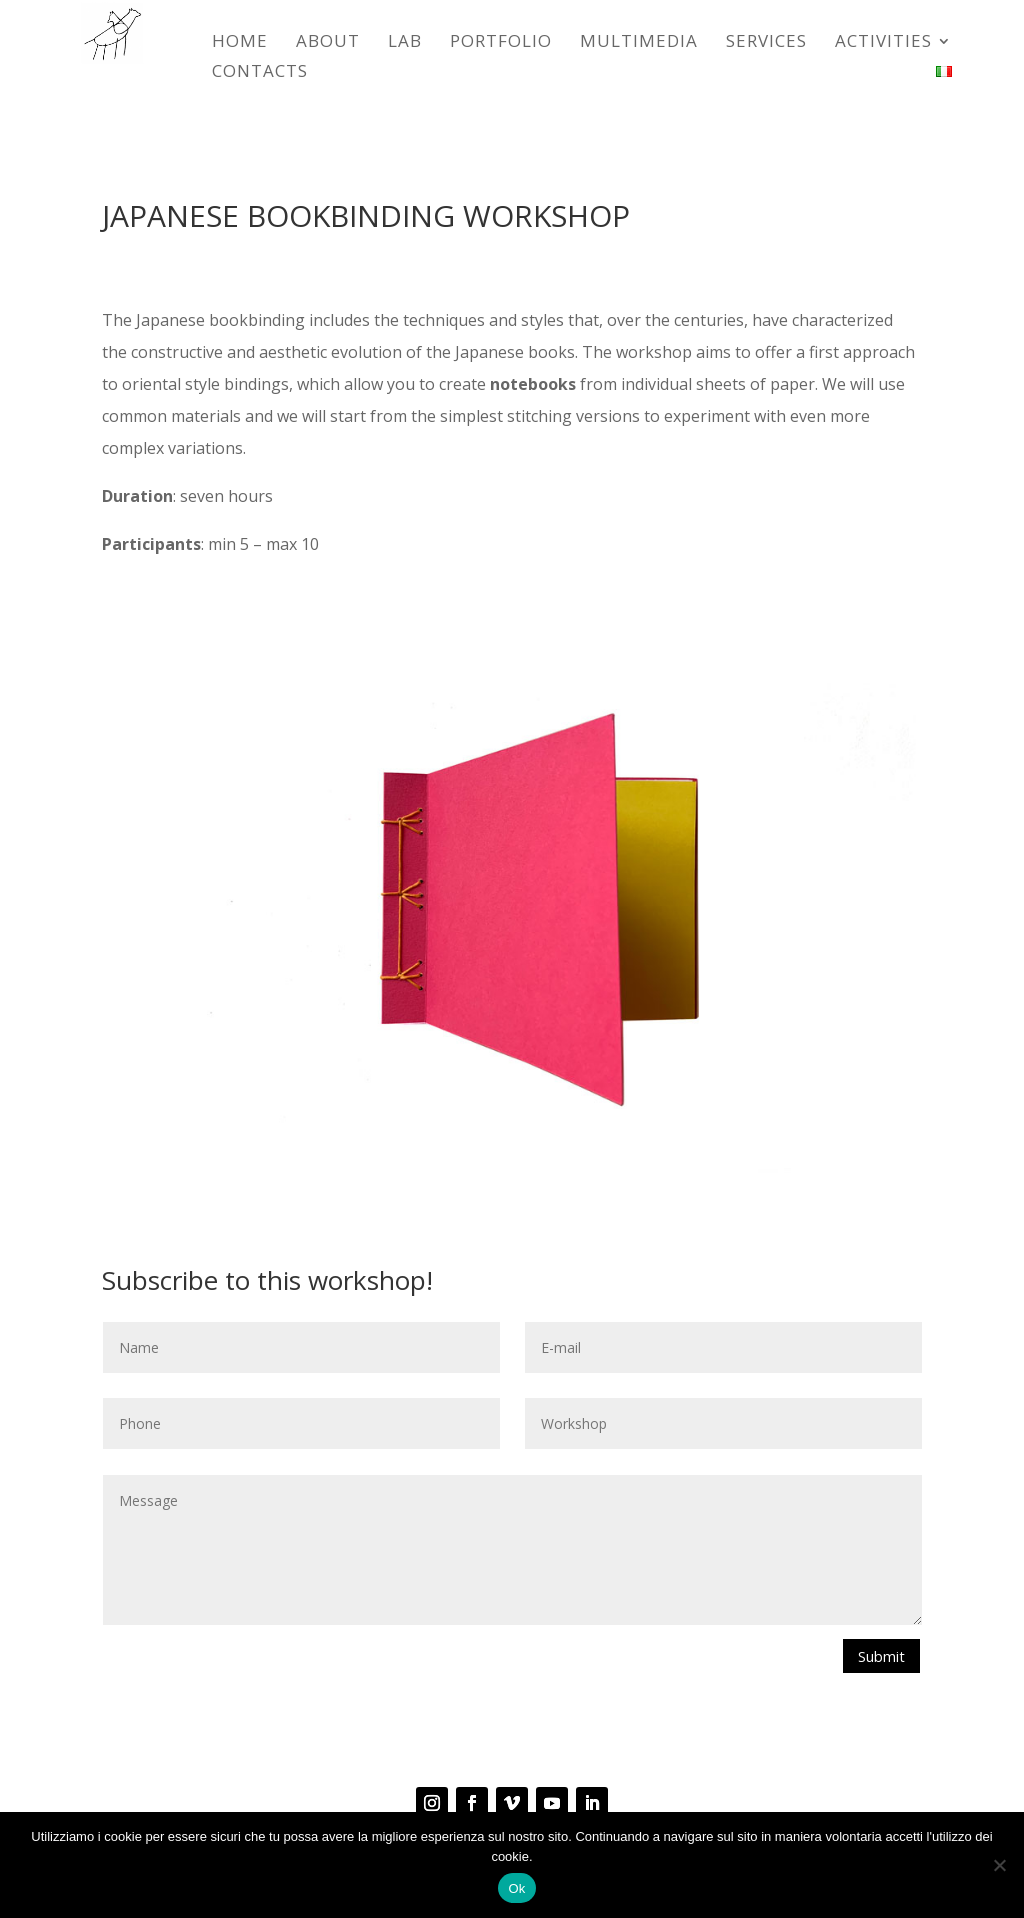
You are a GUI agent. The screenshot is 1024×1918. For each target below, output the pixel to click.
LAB (405, 43)
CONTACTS (260, 73)
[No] (999, 1865)
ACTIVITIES (883, 43)
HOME (240, 43)
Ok (516, 1888)
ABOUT (328, 43)
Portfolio (501, 43)
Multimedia (639, 43)
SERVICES (766, 43)
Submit (877, 1657)
